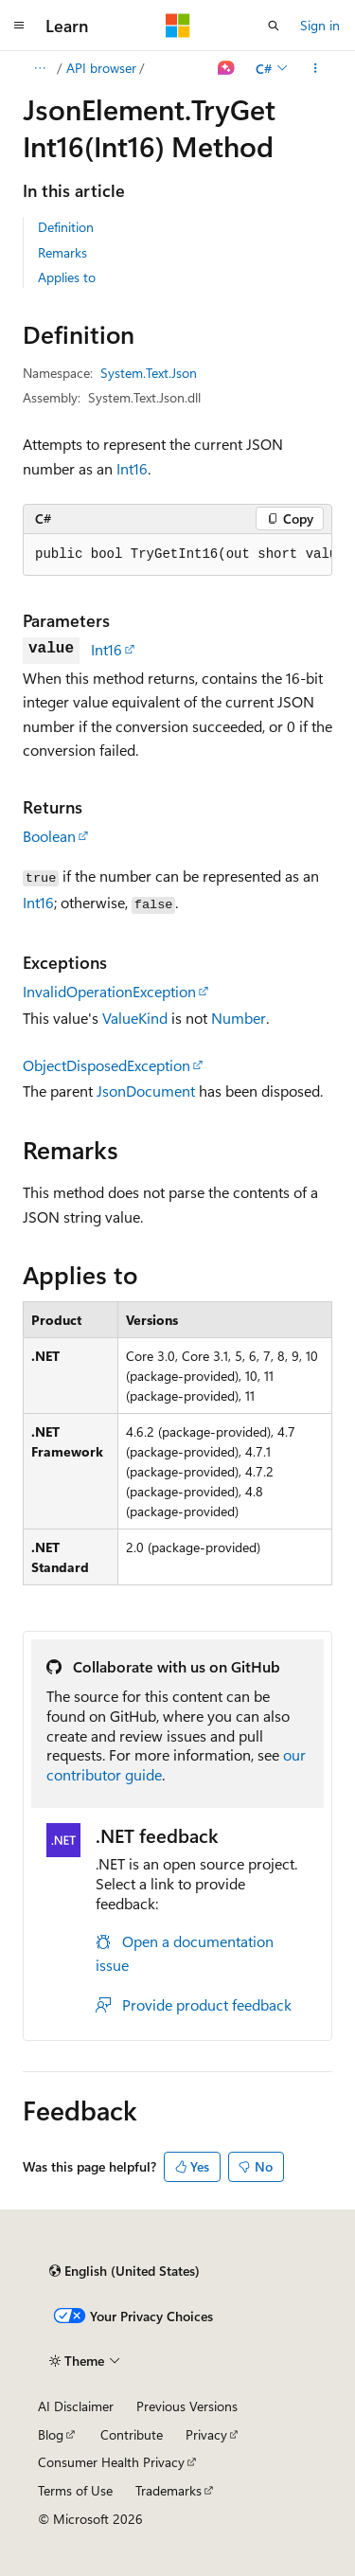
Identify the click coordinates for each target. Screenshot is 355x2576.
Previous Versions (187, 2406)
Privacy (206, 2434)
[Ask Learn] (226, 68)
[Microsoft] (178, 25)
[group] (177, 555)
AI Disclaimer (76, 2406)
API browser (101, 68)
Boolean (49, 836)
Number (238, 1018)
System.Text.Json (148, 373)
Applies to (67, 277)
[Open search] (274, 26)
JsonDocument (146, 1090)
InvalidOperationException (109, 991)
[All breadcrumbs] (39, 68)
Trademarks (168, 2490)
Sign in (320, 25)
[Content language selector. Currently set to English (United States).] (124, 2271)
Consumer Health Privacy (111, 2462)
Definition (66, 227)
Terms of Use (75, 2490)
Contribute (131, 2434)
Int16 (132, 468)
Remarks (62, 252)
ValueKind (135, 1018)
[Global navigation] (19, 26)
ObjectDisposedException (106, 1065)
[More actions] (315, 68)
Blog (50, 2434)
